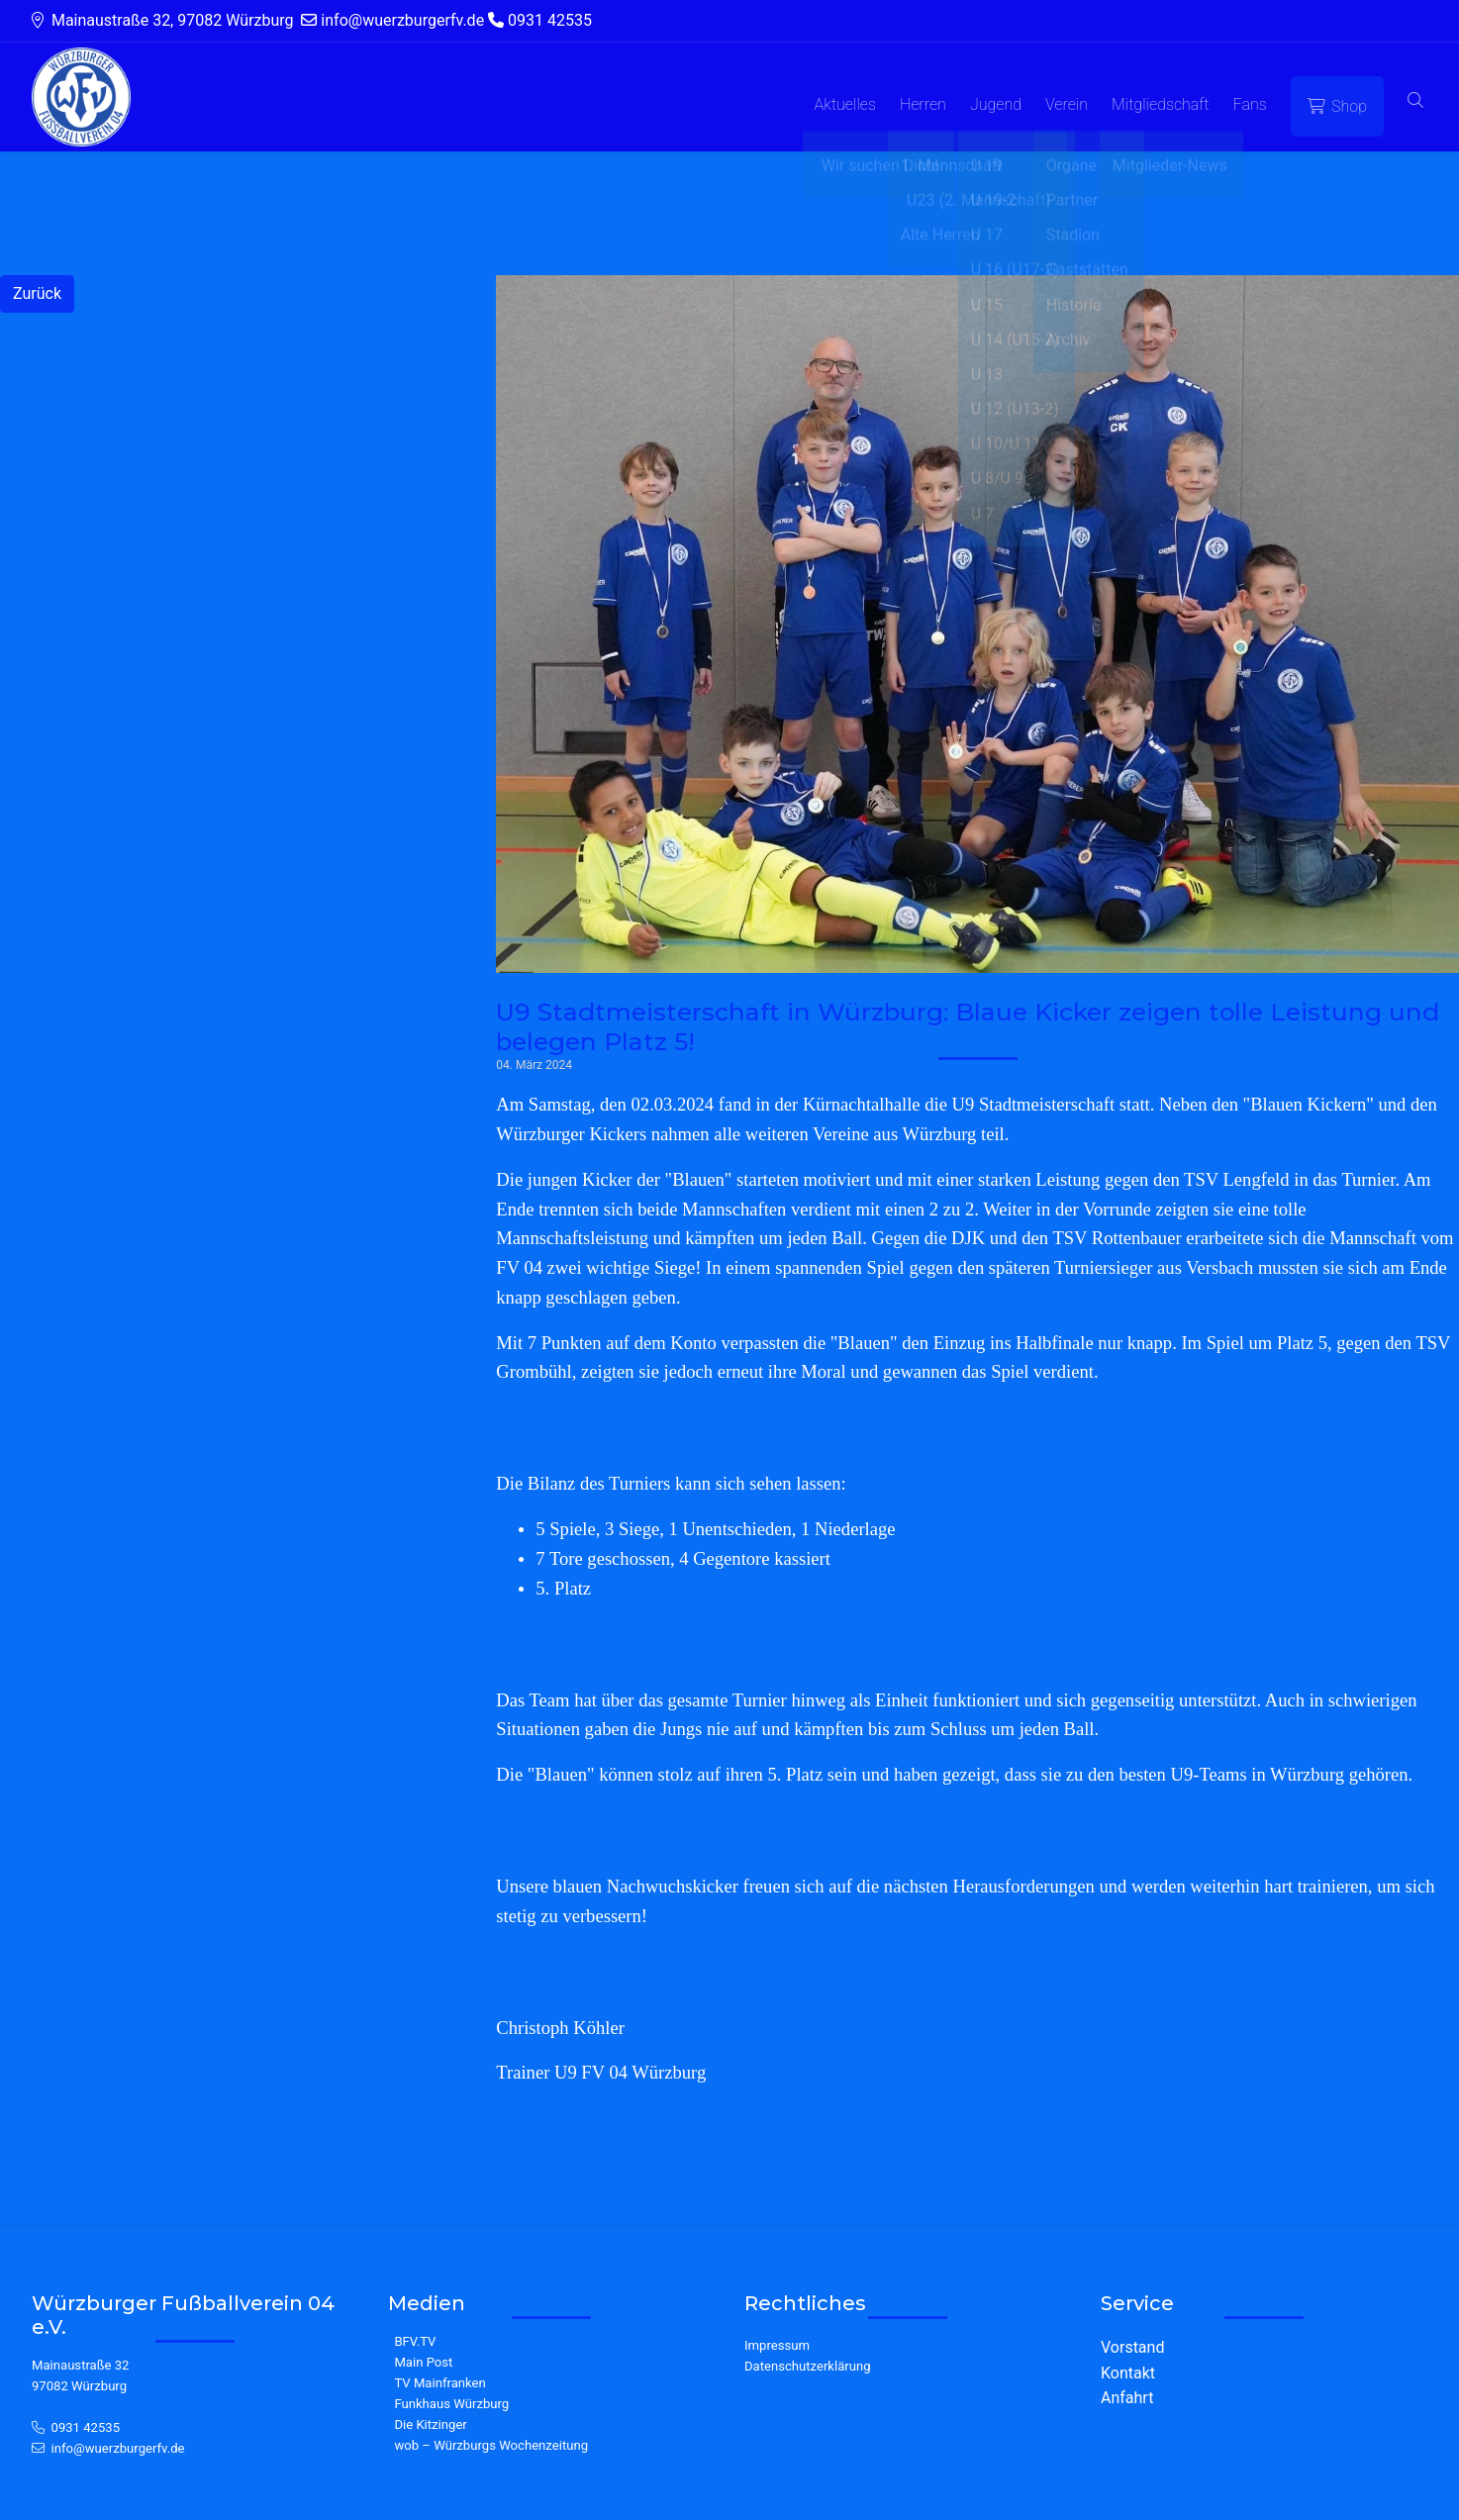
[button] (1415, 101)
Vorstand (1132, 2347)
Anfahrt (1127, 2397)
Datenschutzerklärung (807, 2366)
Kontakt (1128, 2373)
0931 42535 (86, 2427)
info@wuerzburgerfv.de (118, 2448)
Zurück (37, 293)
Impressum (777, 2345)
